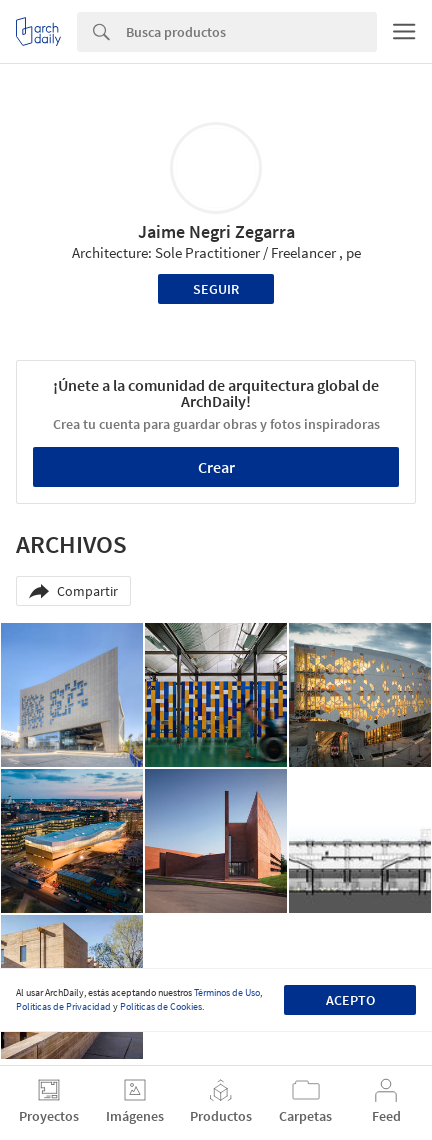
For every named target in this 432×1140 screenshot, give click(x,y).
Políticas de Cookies (161, 1006)
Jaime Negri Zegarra (216, 231)
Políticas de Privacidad (63, 1006)
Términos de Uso (227, 992)
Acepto (350, 1000)
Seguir (216, 289)
